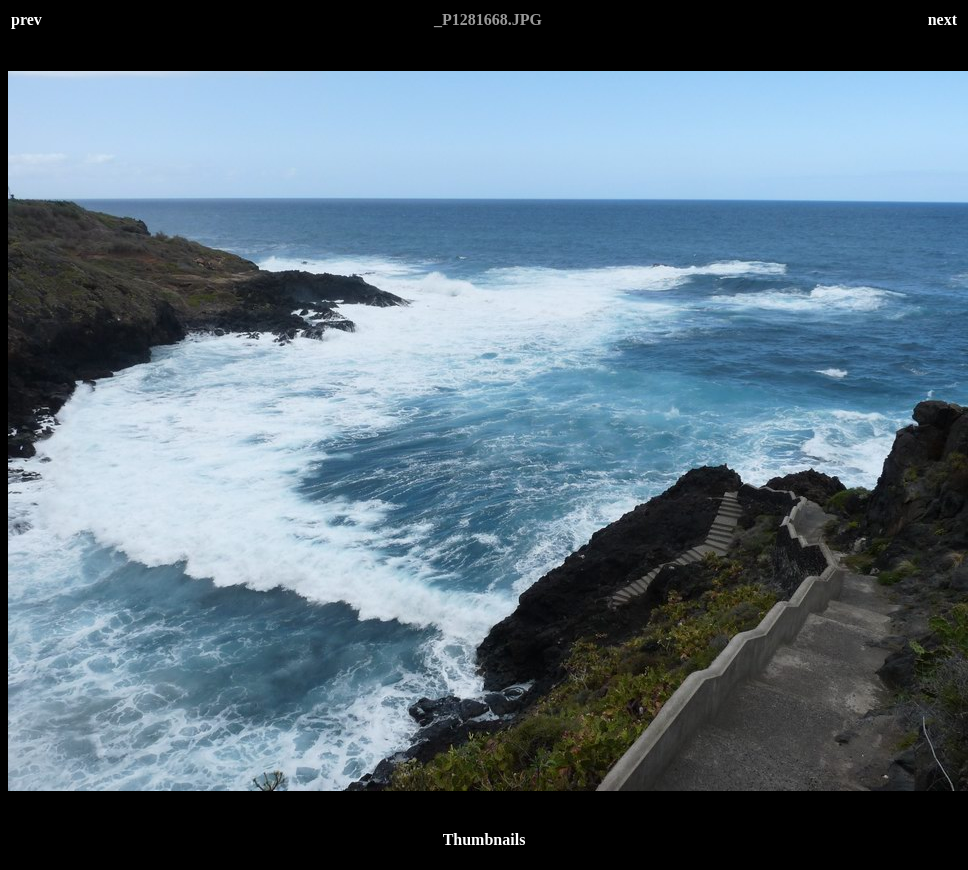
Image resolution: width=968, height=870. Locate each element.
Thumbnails (484, 839)
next (942, 19)
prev (26, 19)
